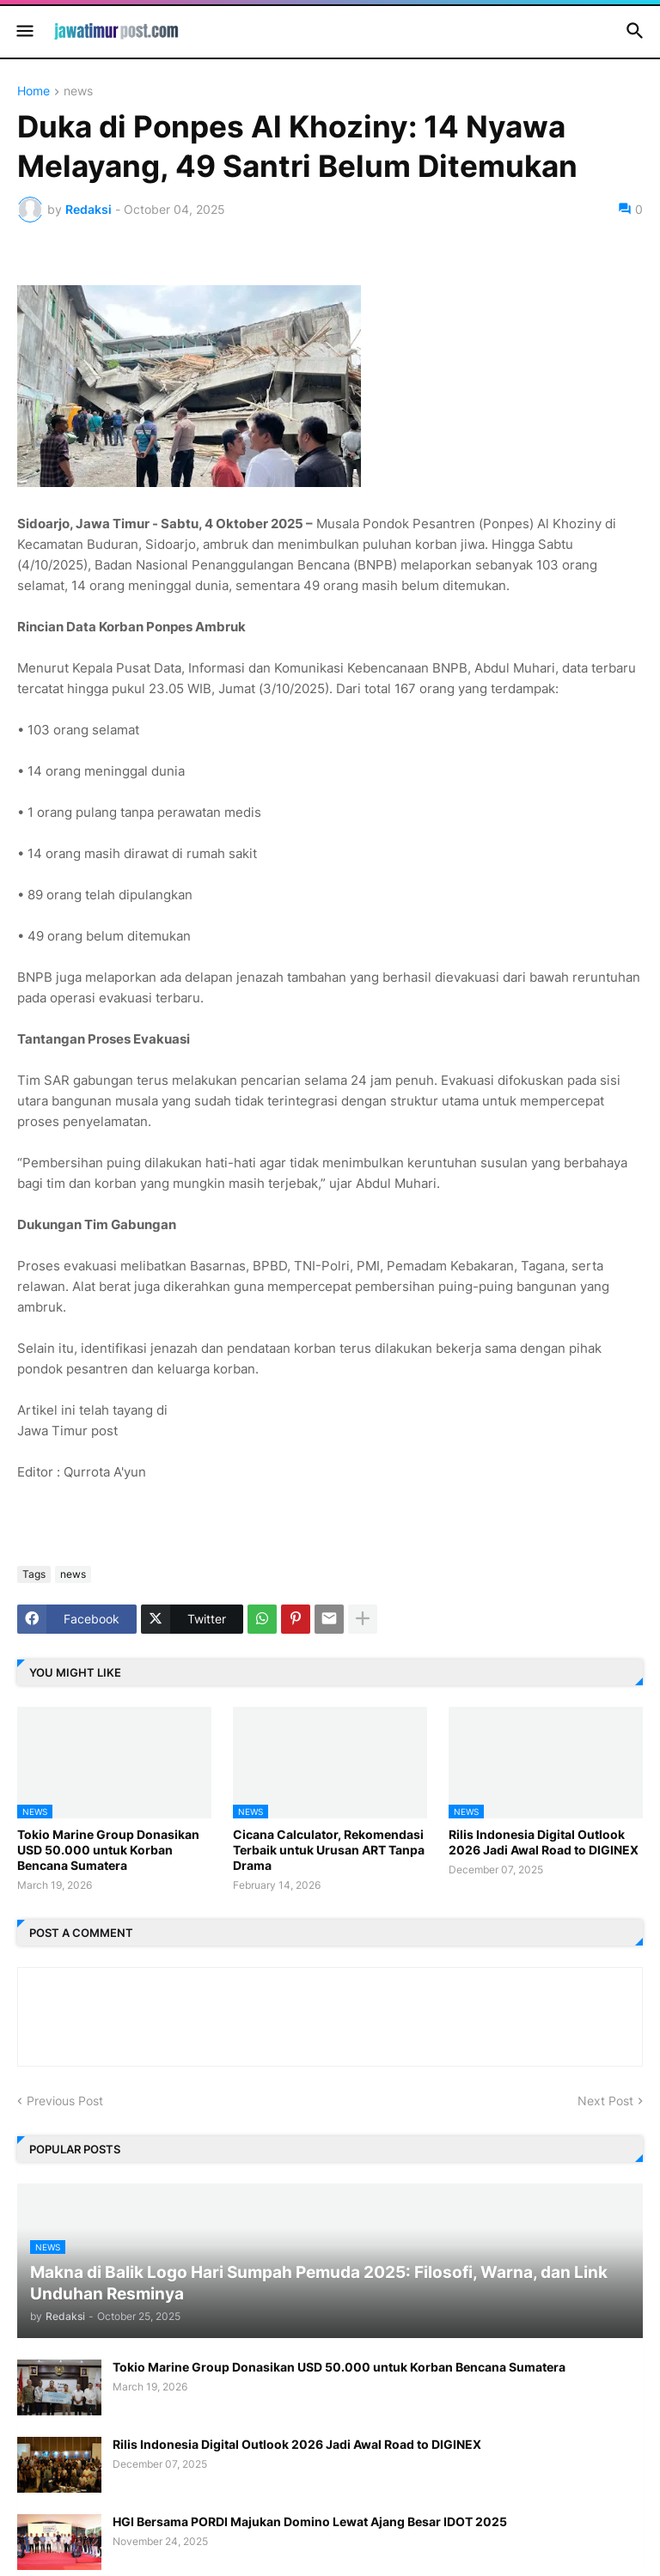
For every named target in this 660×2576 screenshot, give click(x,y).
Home (33, 91)
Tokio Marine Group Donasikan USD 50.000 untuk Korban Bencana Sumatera (108, 1850)
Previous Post (65, 2100)
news (78, 91)
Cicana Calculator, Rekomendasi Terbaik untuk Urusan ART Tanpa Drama (329, 1850)
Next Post (605, 2100)
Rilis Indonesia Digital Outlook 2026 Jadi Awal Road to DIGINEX (544, 1842)
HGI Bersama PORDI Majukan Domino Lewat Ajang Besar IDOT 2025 (310, 2521)
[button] (23, 31)
